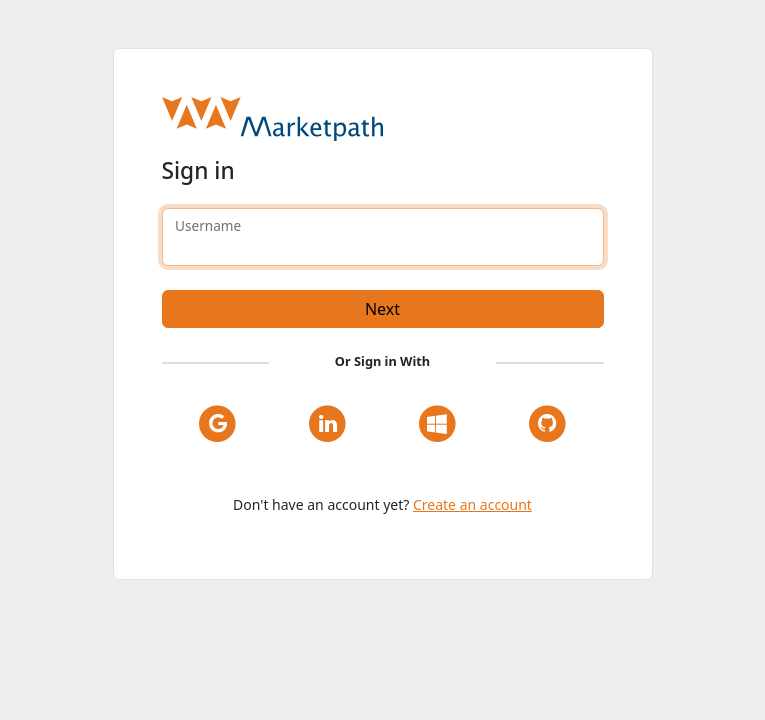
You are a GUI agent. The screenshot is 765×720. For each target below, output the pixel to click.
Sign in (198, 170)
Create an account (472, 504)
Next (382, 309)
